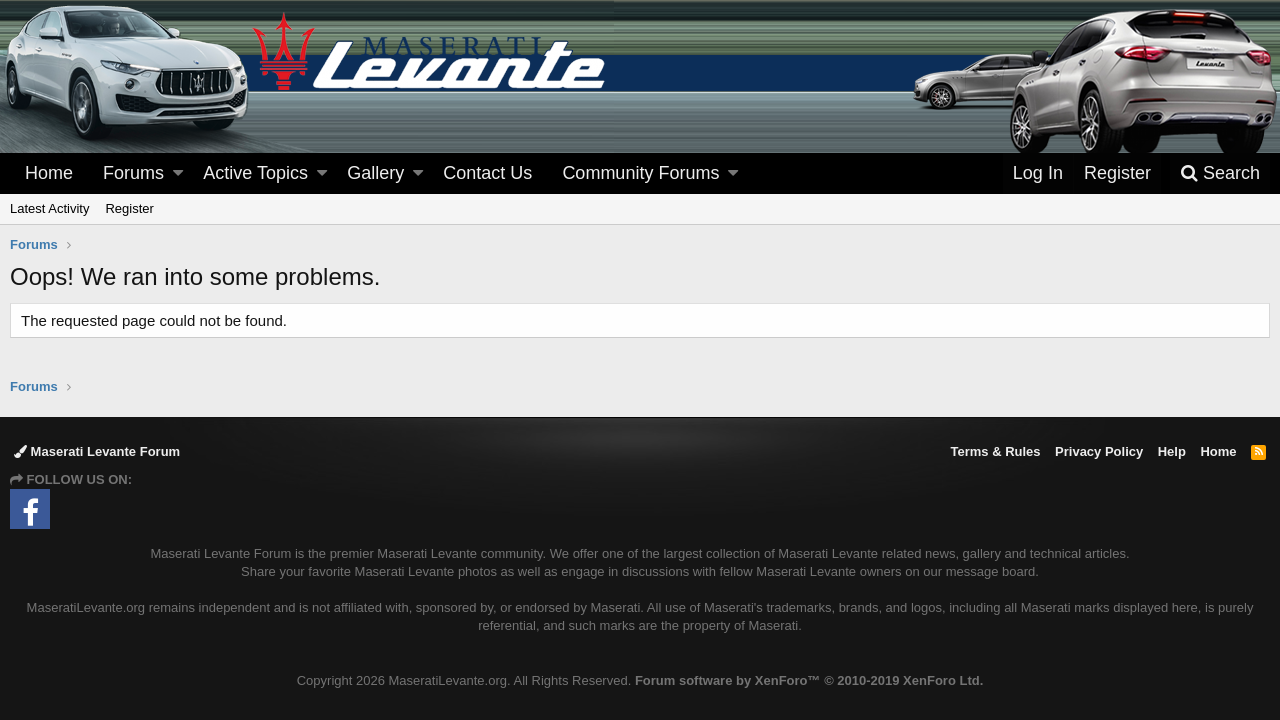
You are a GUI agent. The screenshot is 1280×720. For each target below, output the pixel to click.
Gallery (375, 173)
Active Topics (255, 173)
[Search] (1220, 173)
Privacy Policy (1099, 451)
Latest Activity (49, 208)
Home (49, 173)
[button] (178, 173)
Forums (133, 173)
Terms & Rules (995, 451)
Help (1172, 451)
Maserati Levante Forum (97, 451)
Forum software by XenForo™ (809, 680)
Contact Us (487, 173)
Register (129, 208)
